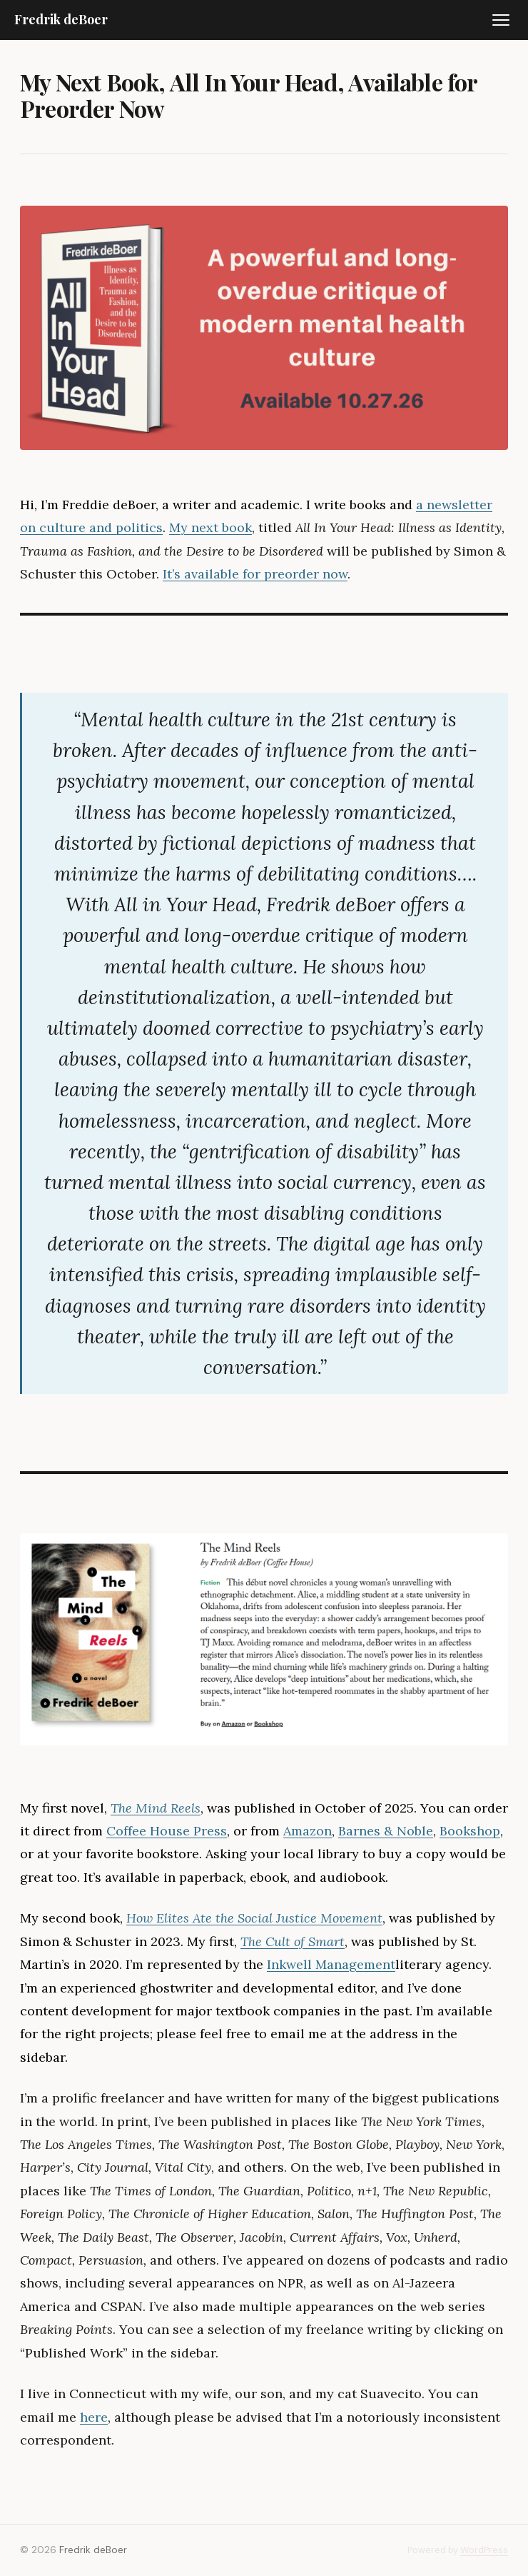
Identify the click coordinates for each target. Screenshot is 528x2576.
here (94, 2417)
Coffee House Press (166, 1831)
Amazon (307, 1831)
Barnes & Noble (385, 1831)
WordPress (484, 2550)
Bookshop (470, 1831)
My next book (210, 527)
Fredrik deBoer (61, 19)
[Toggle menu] (501, 20)
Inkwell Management (331, 1964)
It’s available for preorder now (255, 574)
